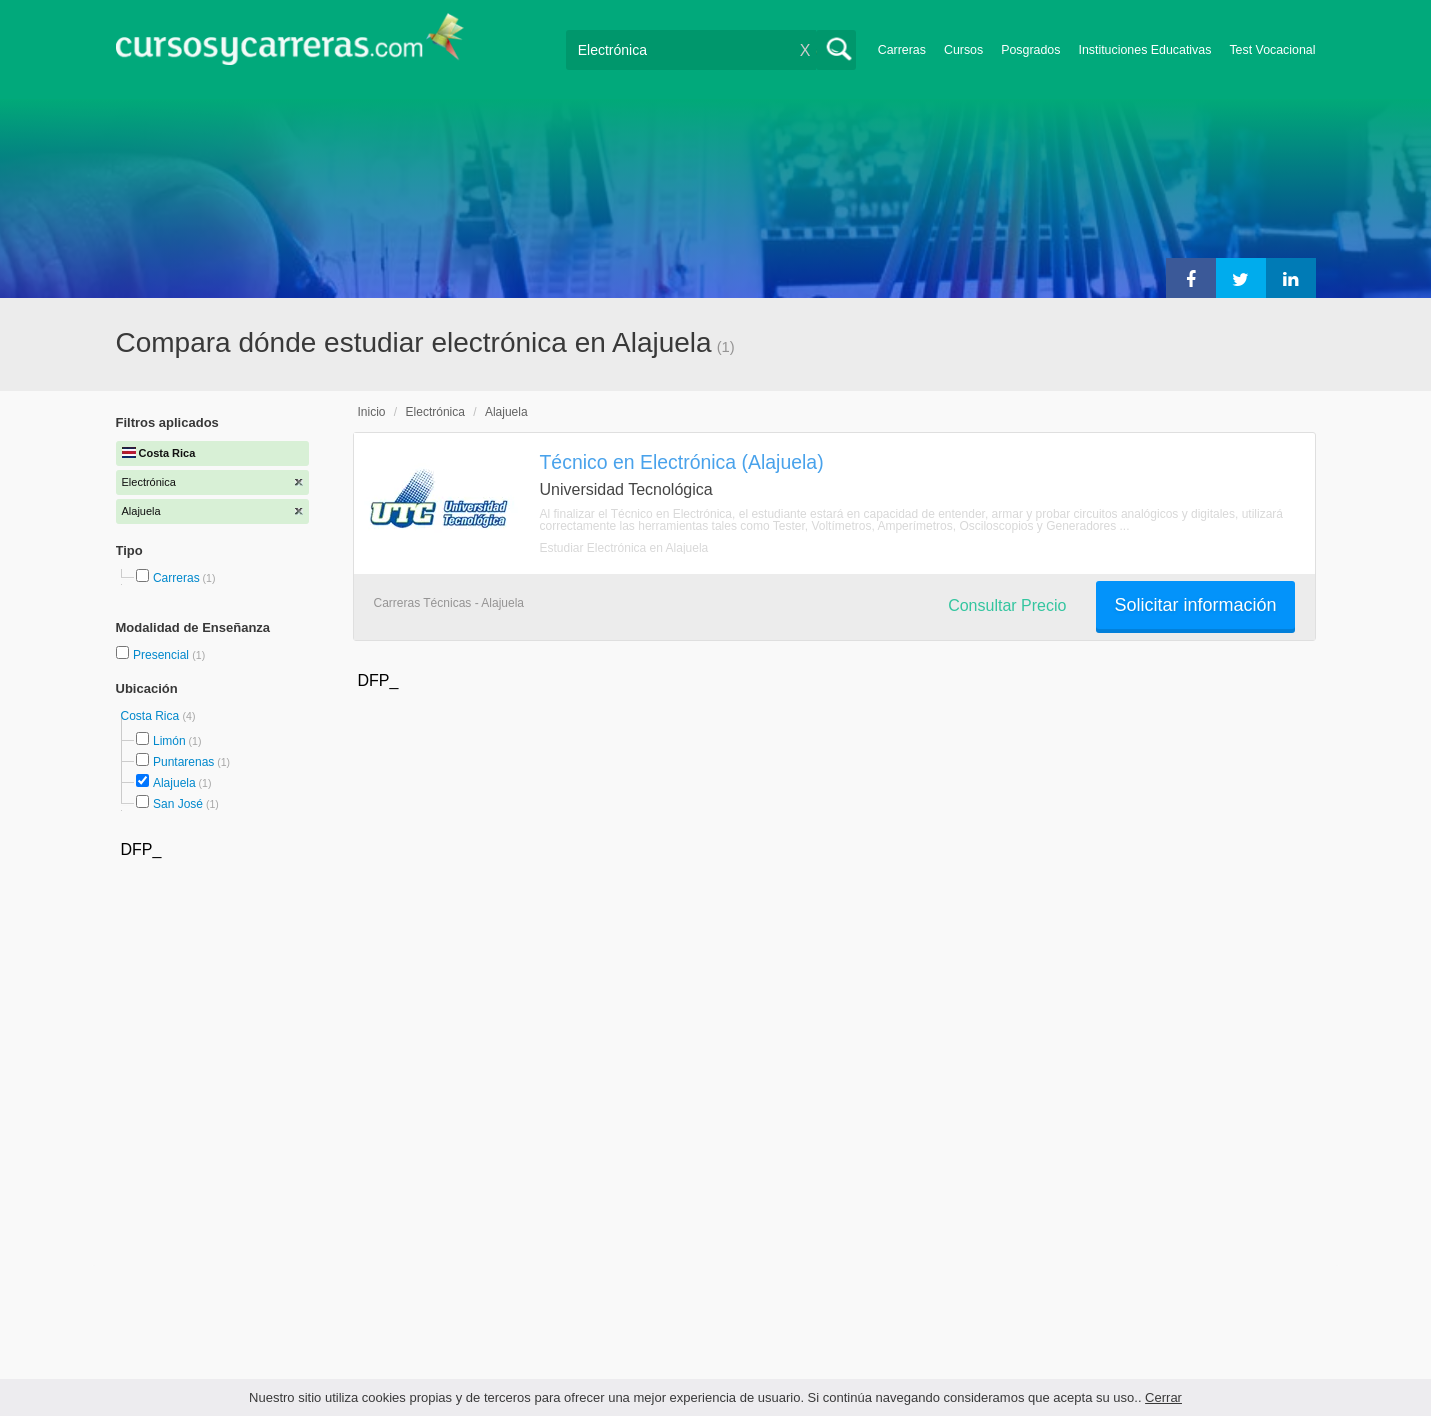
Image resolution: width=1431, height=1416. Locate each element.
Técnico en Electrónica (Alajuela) (682, 462)
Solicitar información (1195, 605)
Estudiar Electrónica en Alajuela (624, 548)
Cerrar (1163, 1397)
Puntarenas (183, 762)
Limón (169, 741)
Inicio (372, 412)
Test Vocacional (1272, 50)
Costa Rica (152, 716)
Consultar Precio (1007, 605)
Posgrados (1030, 50)
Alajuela (174, 783)
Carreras (902, 50)
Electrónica (435, 412)
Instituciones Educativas (1144, 50)
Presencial (162, 655)
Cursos (963, 50)
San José (178, 804)
